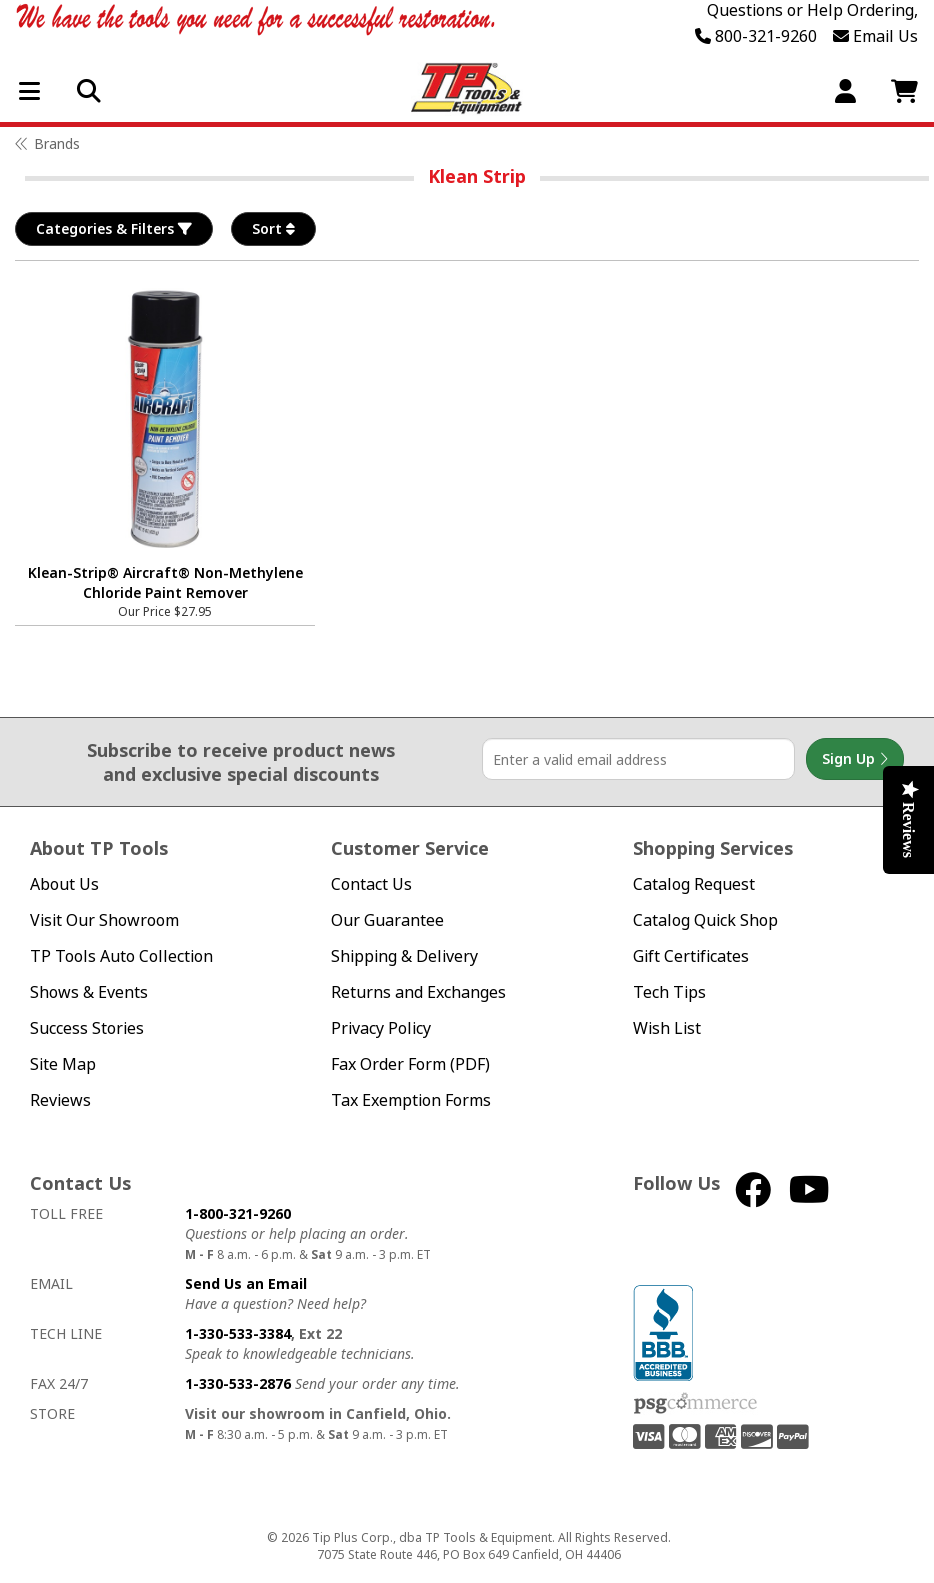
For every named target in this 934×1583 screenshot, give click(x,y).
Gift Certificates (691, 956)
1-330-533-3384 (238, 1333)
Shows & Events (89, 992)
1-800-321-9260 (238, 1213)
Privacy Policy (381, 1028)
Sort (273, 229)
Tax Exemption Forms (411, 1100)
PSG (695, 1404)
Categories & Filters (114, 229)
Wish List (667, 1028)
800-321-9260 (756, 36)
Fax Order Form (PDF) (410, 1064)
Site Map (63, 1064)
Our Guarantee (387, 920)
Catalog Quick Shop (705, 920)
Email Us (875, 36)
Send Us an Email (246, 1283)
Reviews (60, 1100)
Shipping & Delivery (404, 956)
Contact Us (371, 884)
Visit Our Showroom (104, 920)
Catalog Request (694, 884)
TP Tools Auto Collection (121, 956)
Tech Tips (669, 992)
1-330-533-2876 (238, 1383)
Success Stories (87, 1028)
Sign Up (855, 759)
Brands (57, 143)
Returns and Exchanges (418, 992)
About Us (64, 884)
